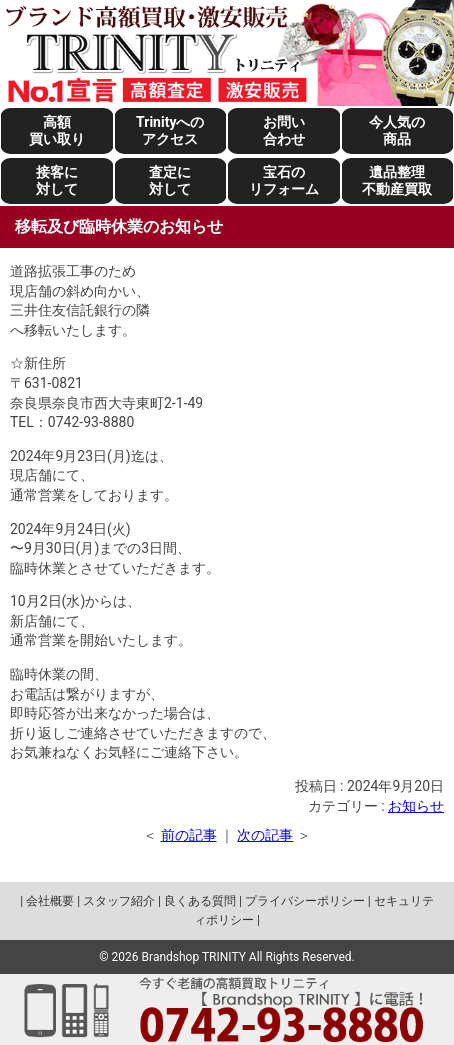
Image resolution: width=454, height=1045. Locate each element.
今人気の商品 (397, 130)
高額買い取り (57, 130)
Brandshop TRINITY (194, 957)
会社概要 (50, 901)
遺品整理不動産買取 (397, 180)
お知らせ (416, 806)
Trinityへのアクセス (170, 130)
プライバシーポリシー (305, 901)
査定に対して (170, 180)
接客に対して (57, 180)
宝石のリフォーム (284, 180)
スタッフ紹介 (119, 901)
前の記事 (189, 835)
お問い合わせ (284, 130)
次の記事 (265, 835)
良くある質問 (200, 901)
